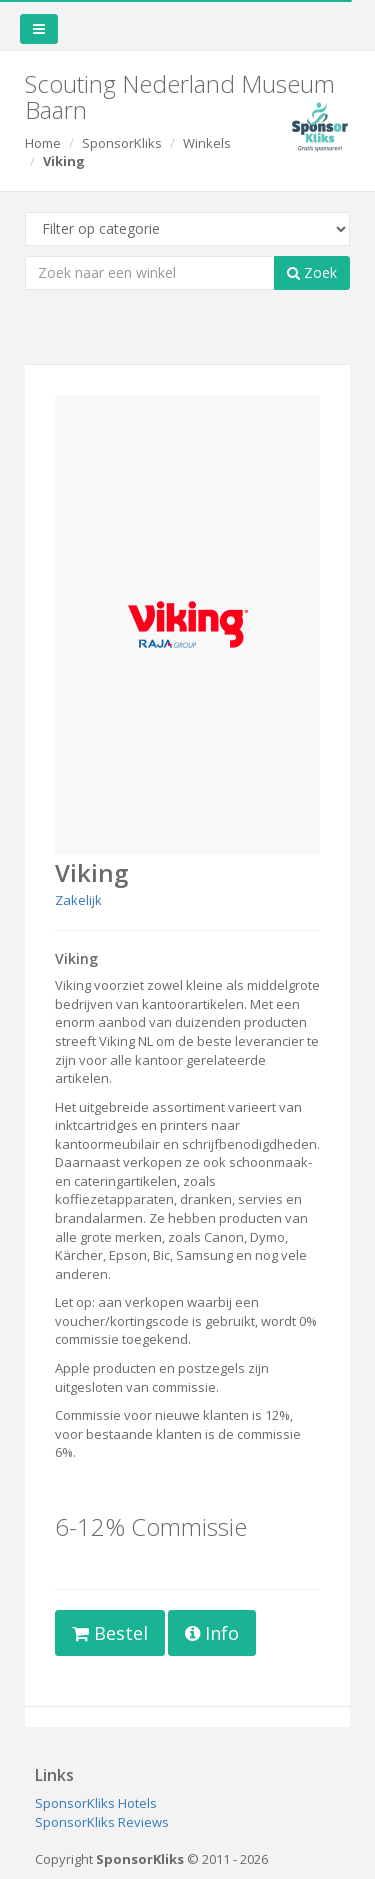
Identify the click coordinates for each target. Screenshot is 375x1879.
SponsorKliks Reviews (102, 1822)
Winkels (207, 143)
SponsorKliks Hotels (96, 1803)
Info (212, 1633)
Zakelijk (78, 900)
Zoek (312, 272)
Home (43, 143)
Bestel (110, 1633)
